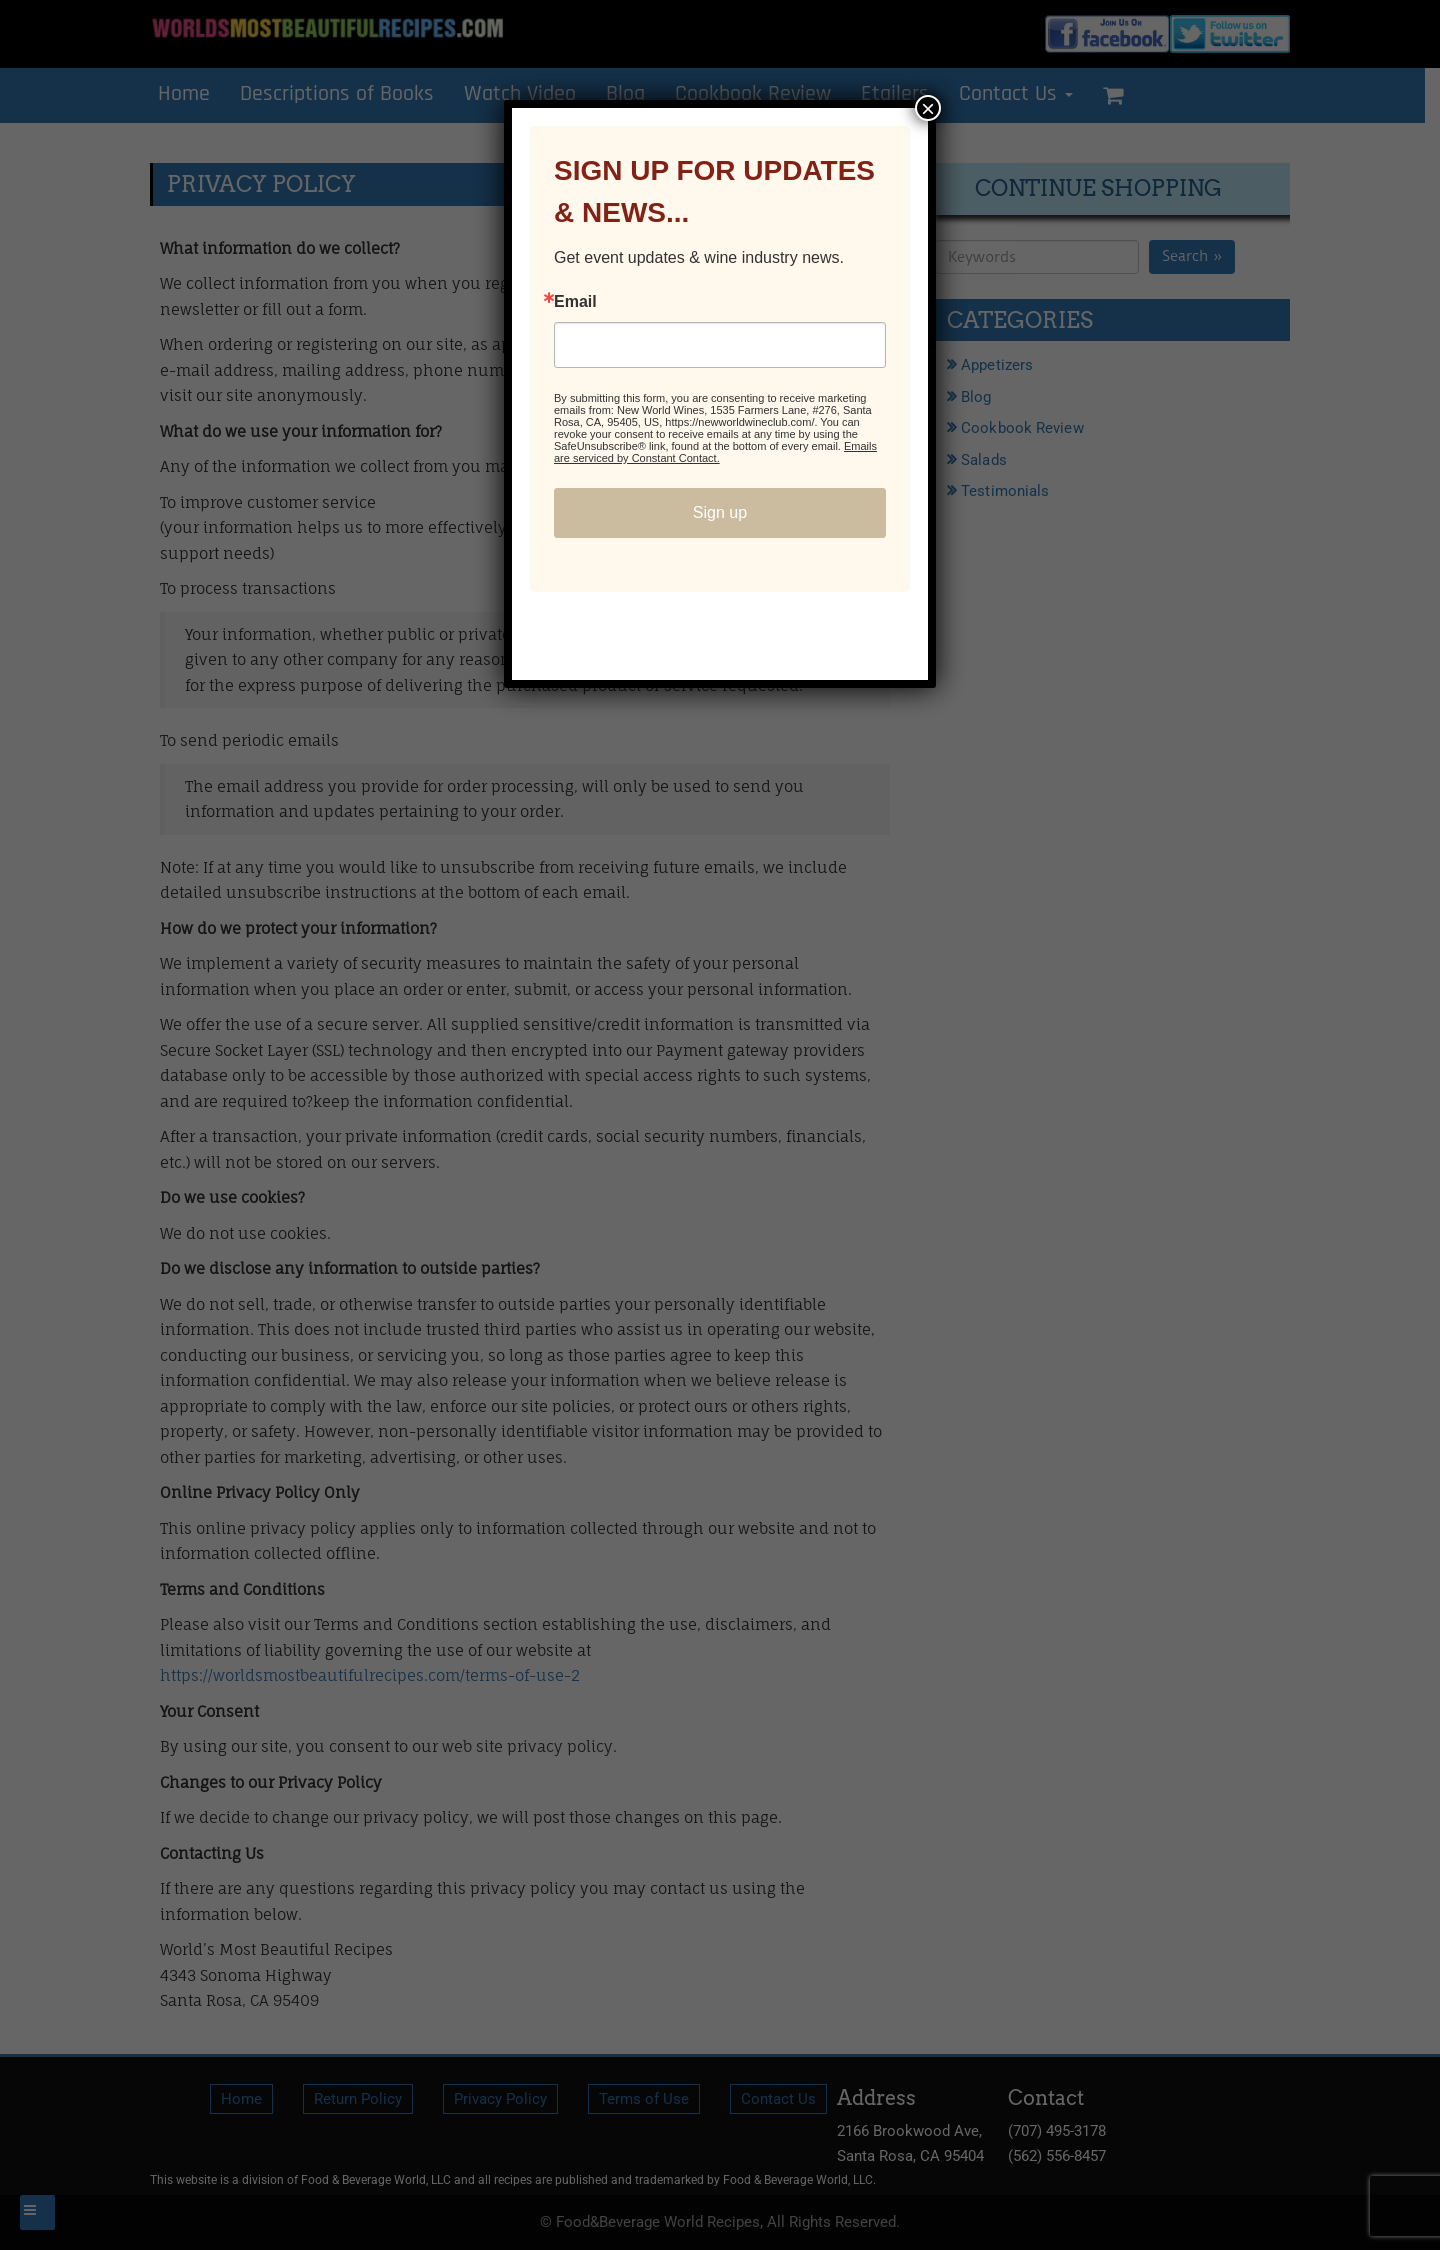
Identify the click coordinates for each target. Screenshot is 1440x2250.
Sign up (720, 512)
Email (575, 302)
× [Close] (928, 108)
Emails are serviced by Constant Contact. (715, 452)
